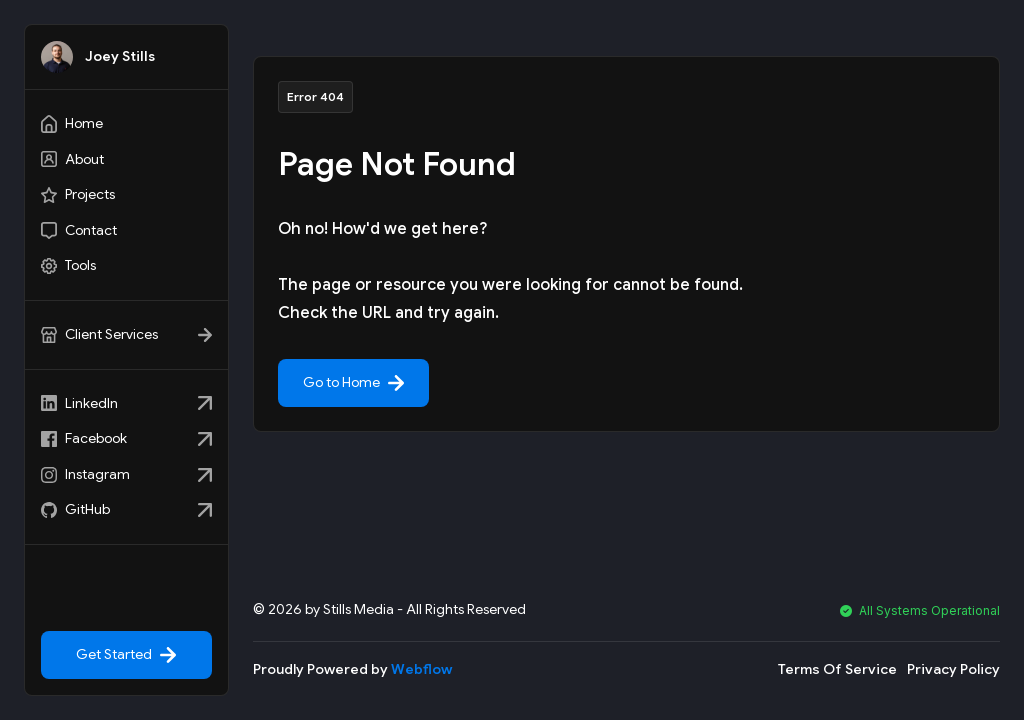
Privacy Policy (953, 669)
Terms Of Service (837, 669)
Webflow (421, 669)
